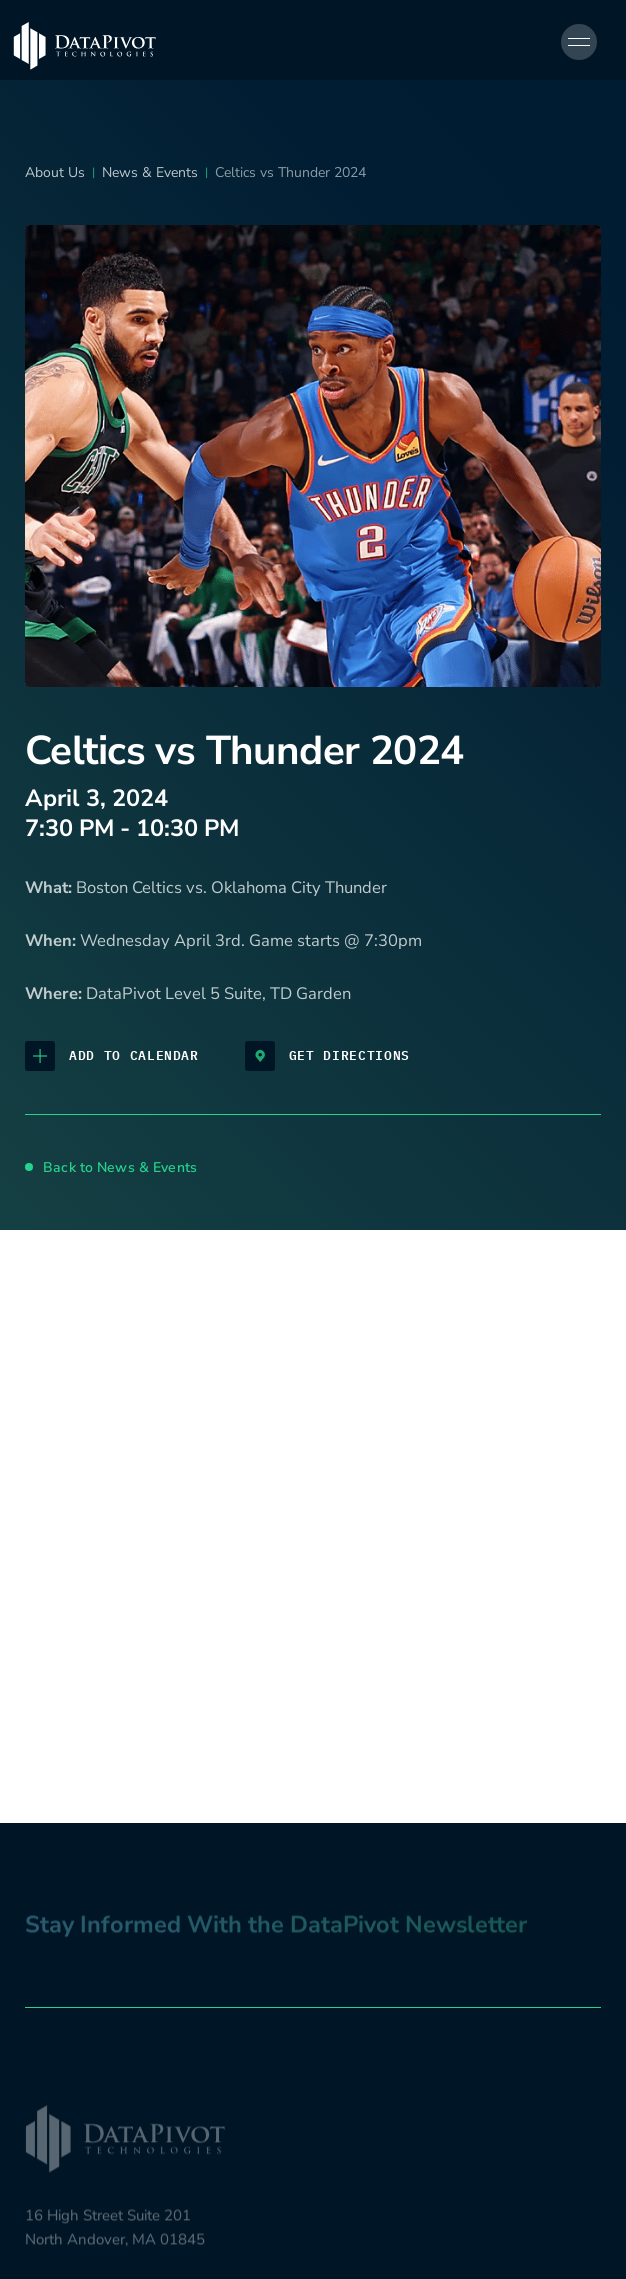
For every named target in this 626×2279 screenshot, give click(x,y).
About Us (55, 172)
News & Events (150, 172)
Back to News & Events (111, 1167)
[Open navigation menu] (579, 42)
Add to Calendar (112, 1056)
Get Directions (327, 1056)
